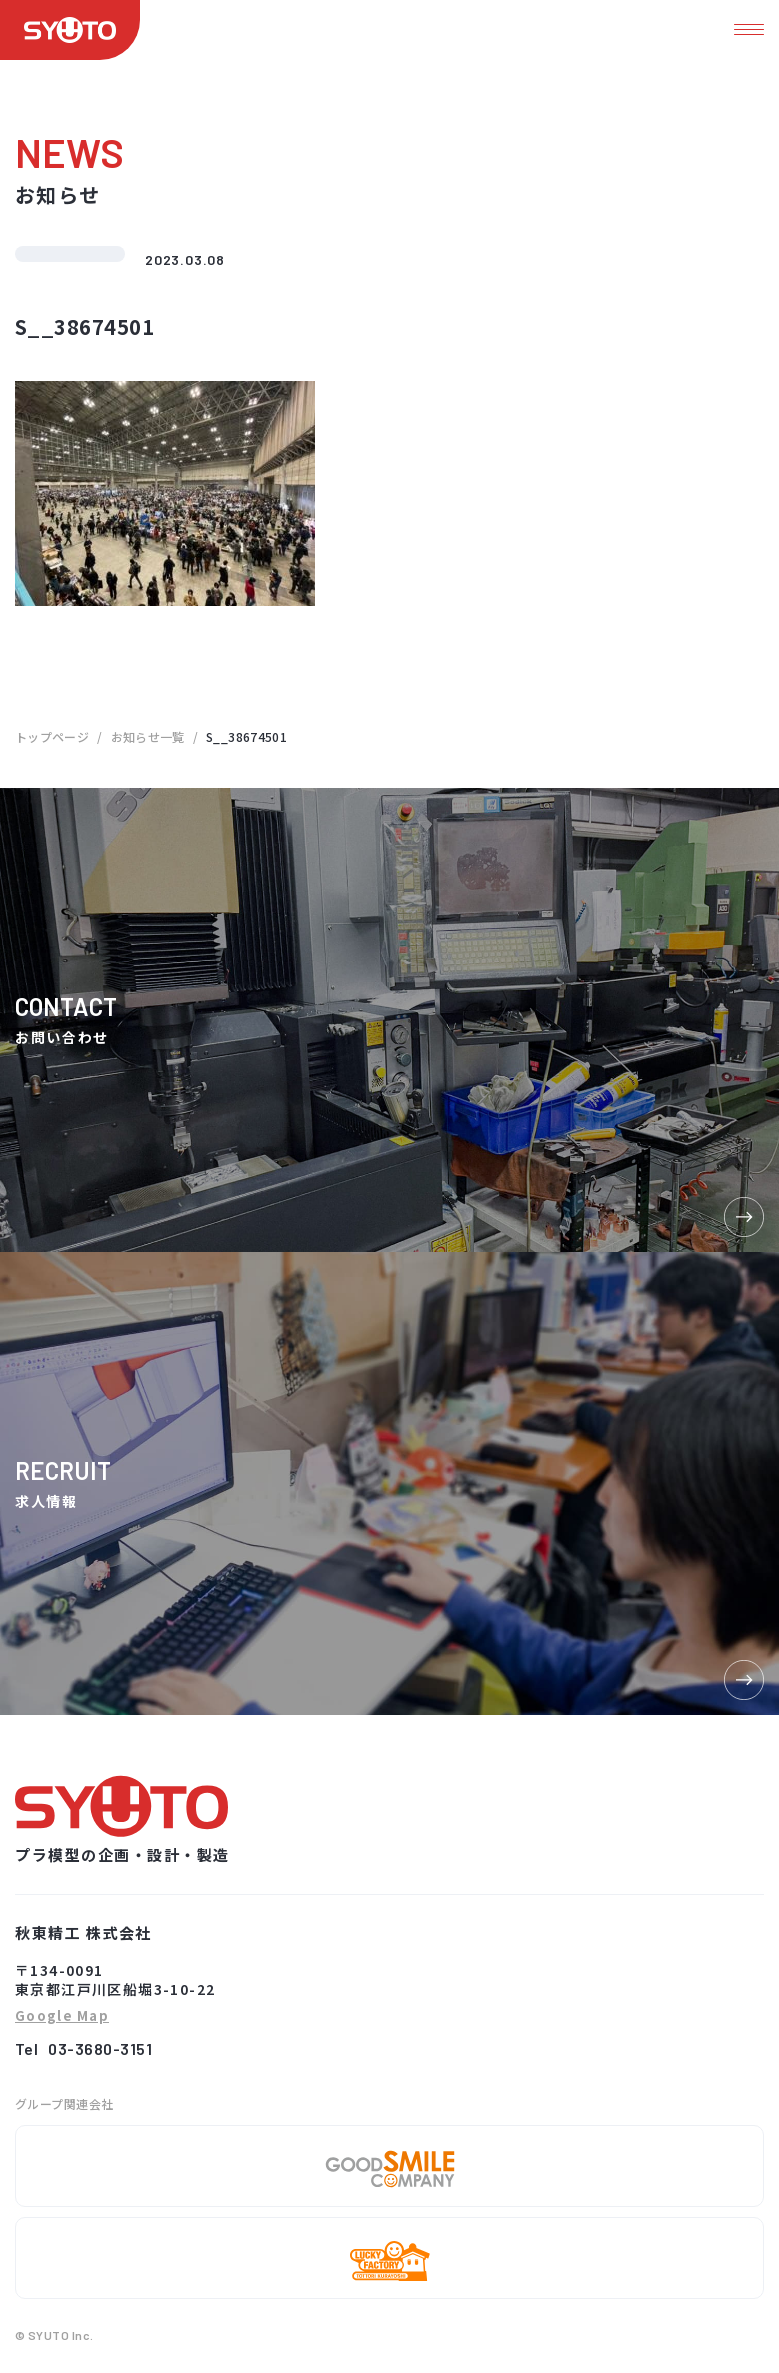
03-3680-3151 (100, 2048)
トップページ (52, 736)
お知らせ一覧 (148, 736)
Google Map (62, 2016)
